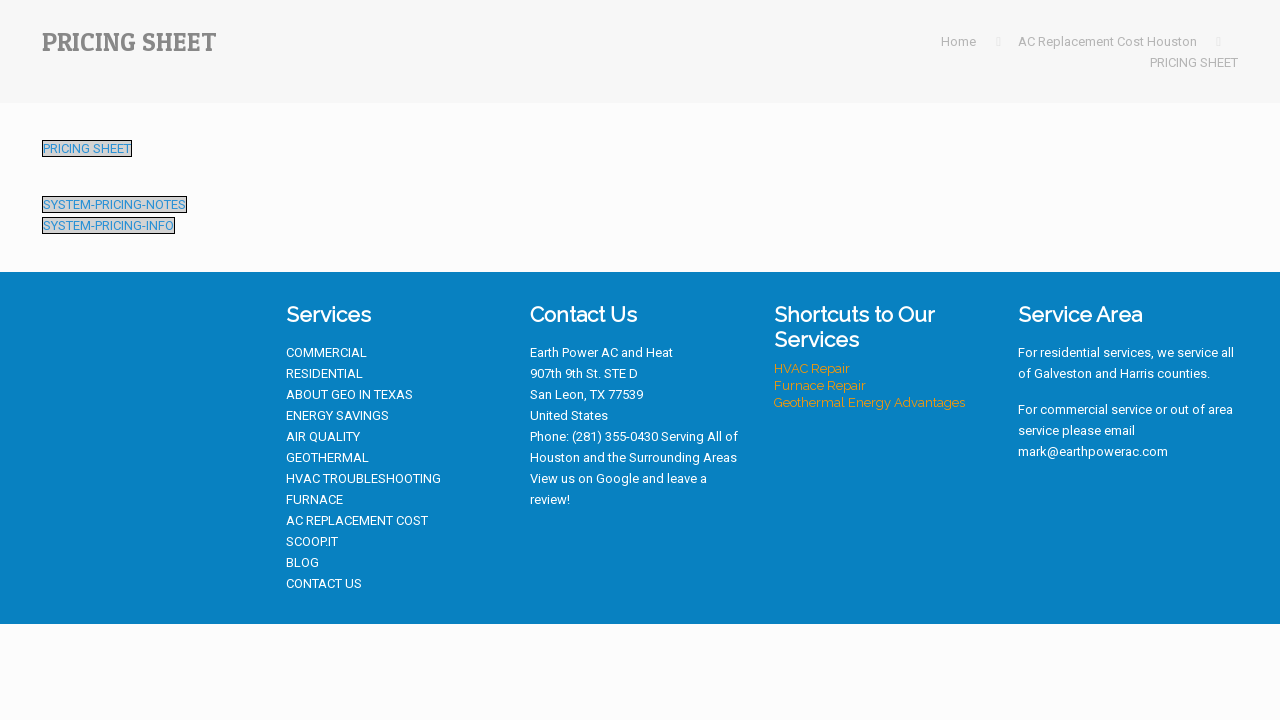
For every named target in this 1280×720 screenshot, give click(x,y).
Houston (555, 457)
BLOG (302, 562)
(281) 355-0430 (615, 436)
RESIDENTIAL (324, 373)
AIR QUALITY (323, 436)
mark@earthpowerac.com (1093, 451)
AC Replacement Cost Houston (1107, 41)
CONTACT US (324, 583)
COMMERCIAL (326, 352)
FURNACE (314, 499)
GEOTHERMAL (327, 457)
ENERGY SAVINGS (337, 415)
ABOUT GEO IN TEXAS (349, 394)
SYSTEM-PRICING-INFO (108, 225)
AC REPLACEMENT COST (357, 520)
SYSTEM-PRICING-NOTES (114, 204)
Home (958, 41)
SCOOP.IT (312, 541)
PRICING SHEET (1194, 62)
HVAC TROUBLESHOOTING (363, 478)
